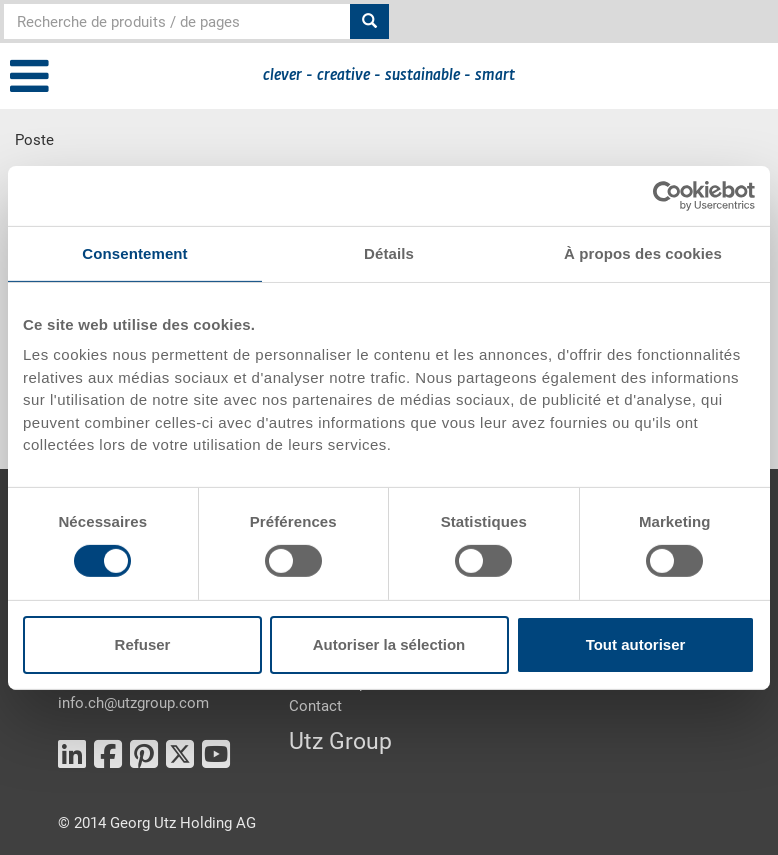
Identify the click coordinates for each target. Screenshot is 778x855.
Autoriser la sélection (389, 644)
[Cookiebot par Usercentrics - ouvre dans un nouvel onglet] (667, 195)
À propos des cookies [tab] (643, 252)
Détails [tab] (389, 252)
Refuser (143, 644)
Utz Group (340, 741)
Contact (315, 706)
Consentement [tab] (134, 252)
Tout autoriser (636, 644)
